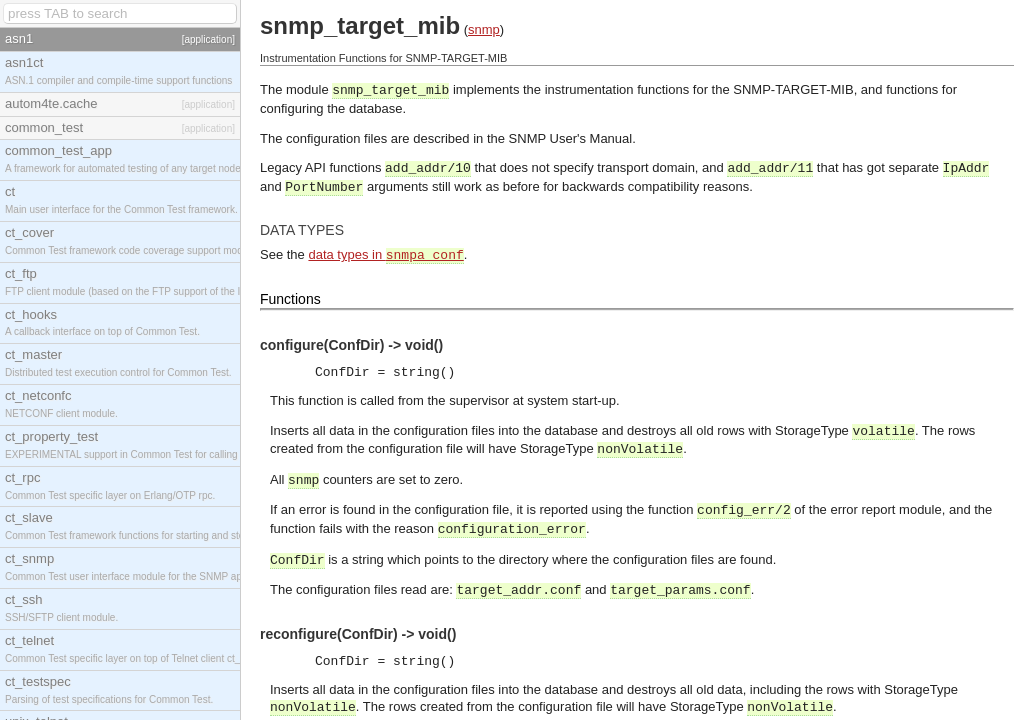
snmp (484, 29)
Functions (290, 299)
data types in (385, 254)
